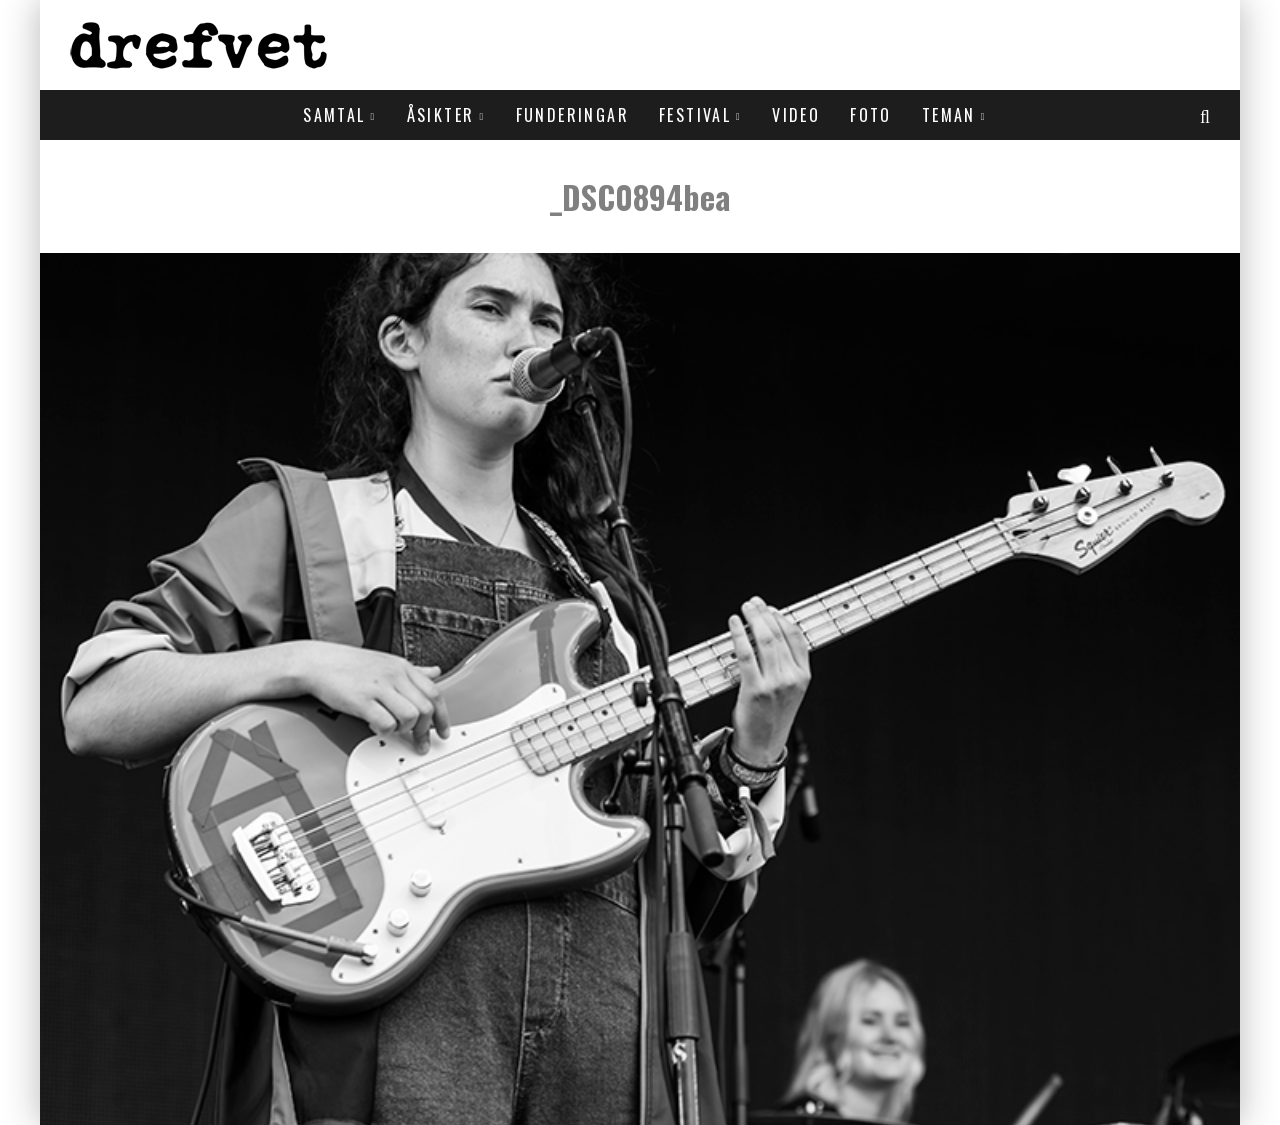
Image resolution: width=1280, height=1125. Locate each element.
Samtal (334, 115)
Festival (695, 115)
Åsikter (441, 115)
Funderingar (572, 115)
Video (796, 115)
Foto (871, 115)
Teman (949, 115)
